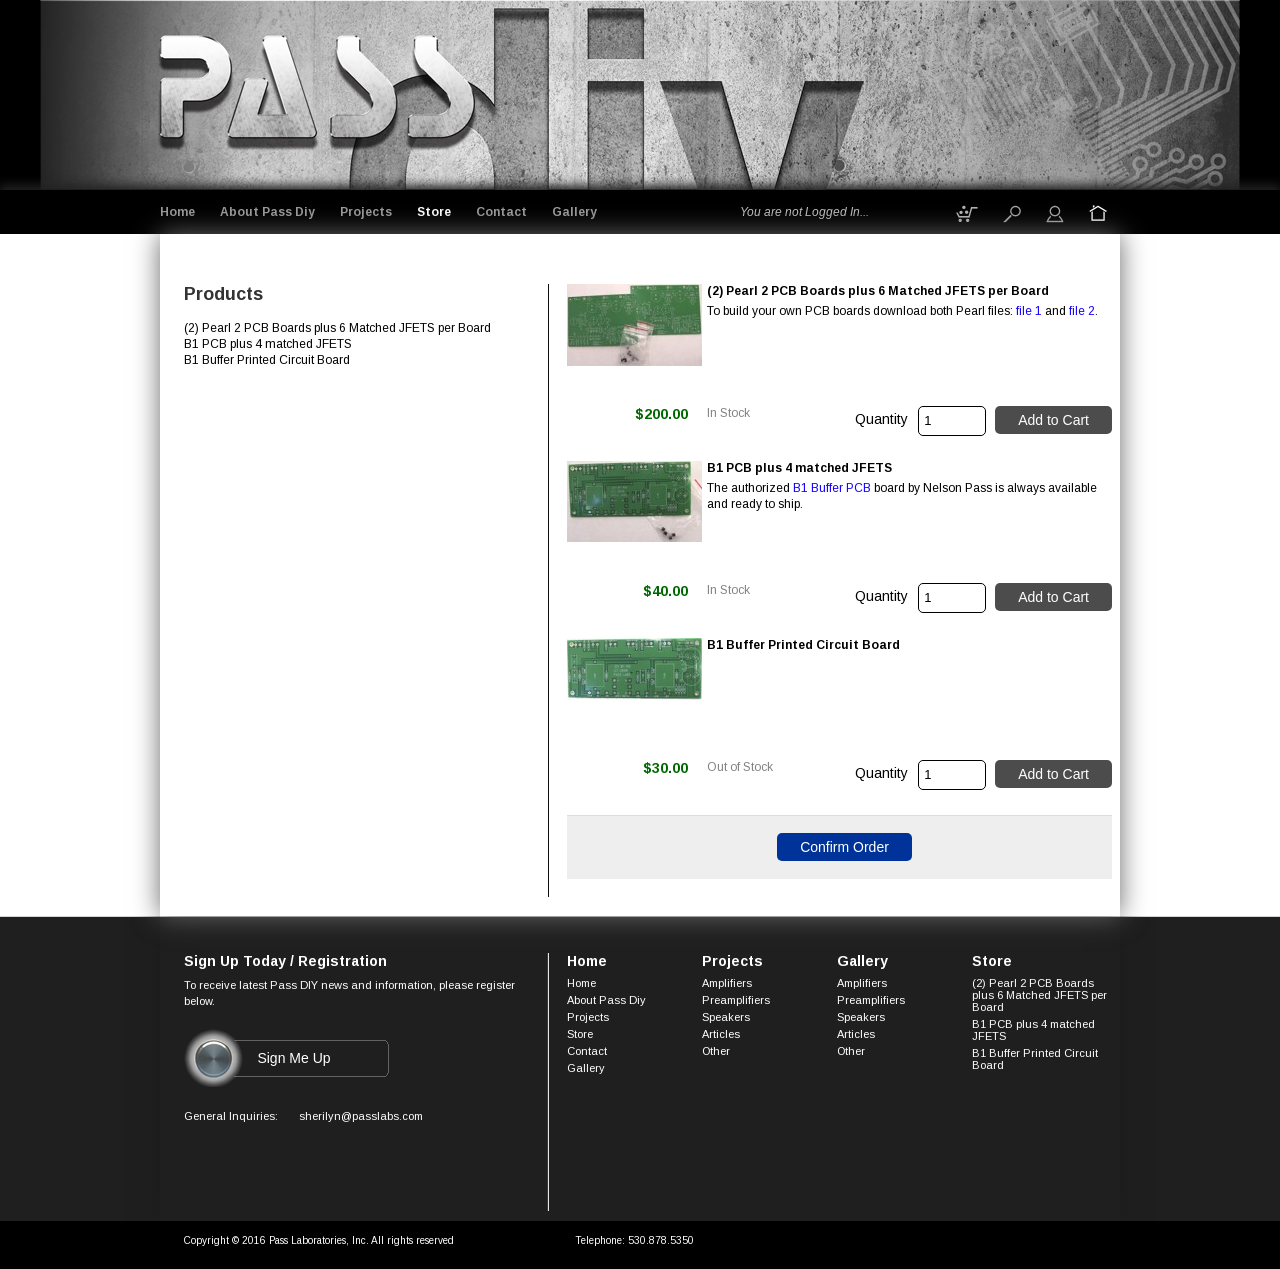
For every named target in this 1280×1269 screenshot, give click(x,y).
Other (716, 1051)
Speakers (726, 1017)
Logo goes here (319, 91)
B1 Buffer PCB (832, 488)
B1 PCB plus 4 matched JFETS (1033, 1030)
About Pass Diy (267, 212)
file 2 (1082, 311)
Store (434, 212)
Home (177, 212)
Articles (721, 1034)
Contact (501, 212)
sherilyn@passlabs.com (361, 1116)
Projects (366, 212)
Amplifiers (727, 983)
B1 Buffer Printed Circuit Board (1035, 1059)
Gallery (574, 212)
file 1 (1029, 311)
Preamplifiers (736, 1000)
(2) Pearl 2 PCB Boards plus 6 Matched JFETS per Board (1039, 995)
